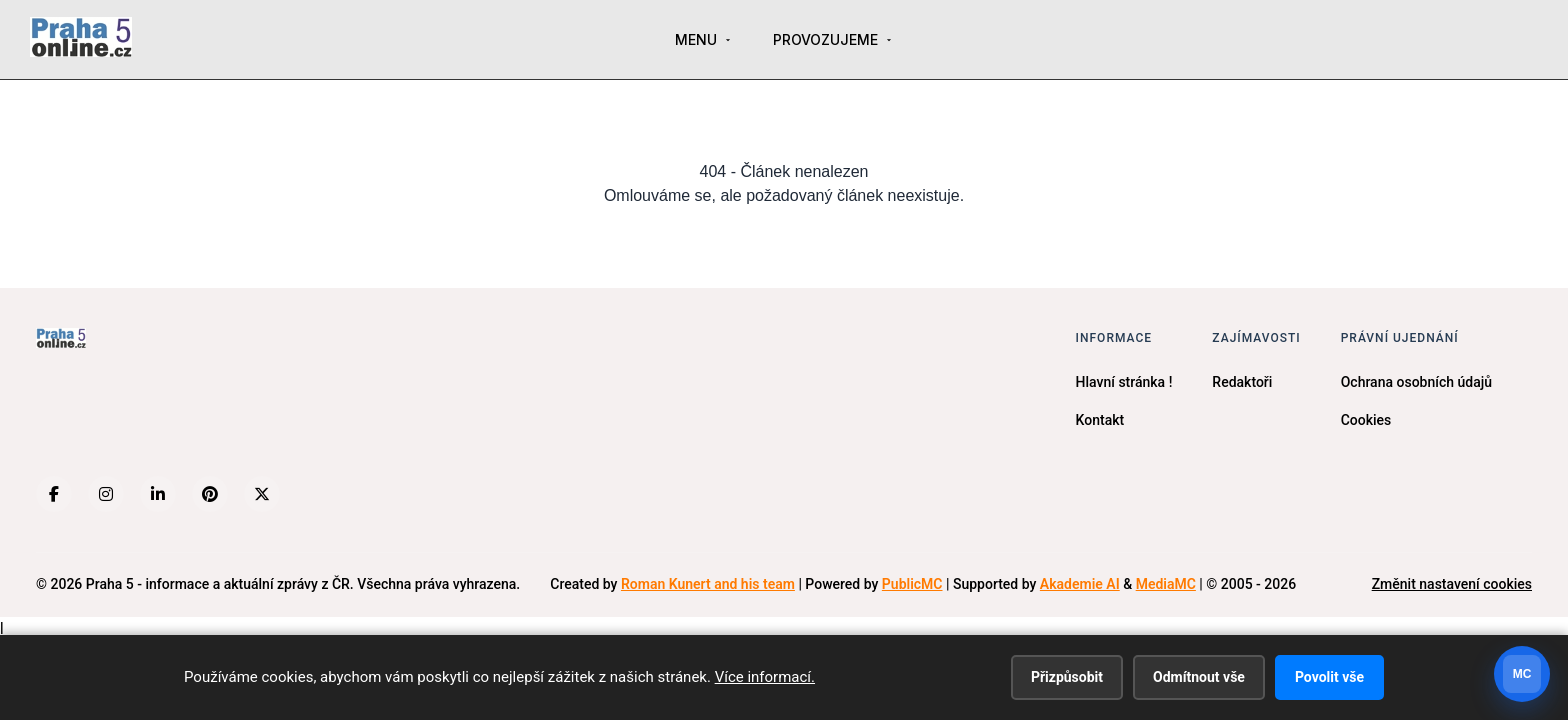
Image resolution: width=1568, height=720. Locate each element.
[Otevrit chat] (1522, 674)
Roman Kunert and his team (708, 584)
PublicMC (912, 584)
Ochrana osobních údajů (1416, 382)
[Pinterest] (210, 494)
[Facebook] (54, 494)
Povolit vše (1329, 677)
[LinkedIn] (158, 494)
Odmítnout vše (1199, 677)
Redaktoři (1242, 382)
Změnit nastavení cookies (1452, 584)
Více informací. (765, 677)
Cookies (1366, 420)
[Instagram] (106, 494)
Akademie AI (1080, 584)
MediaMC (1166, 584)
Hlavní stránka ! (1124, 382)
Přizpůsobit (1067, 677)
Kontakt (1100, 420)
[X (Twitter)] (262, 494)
